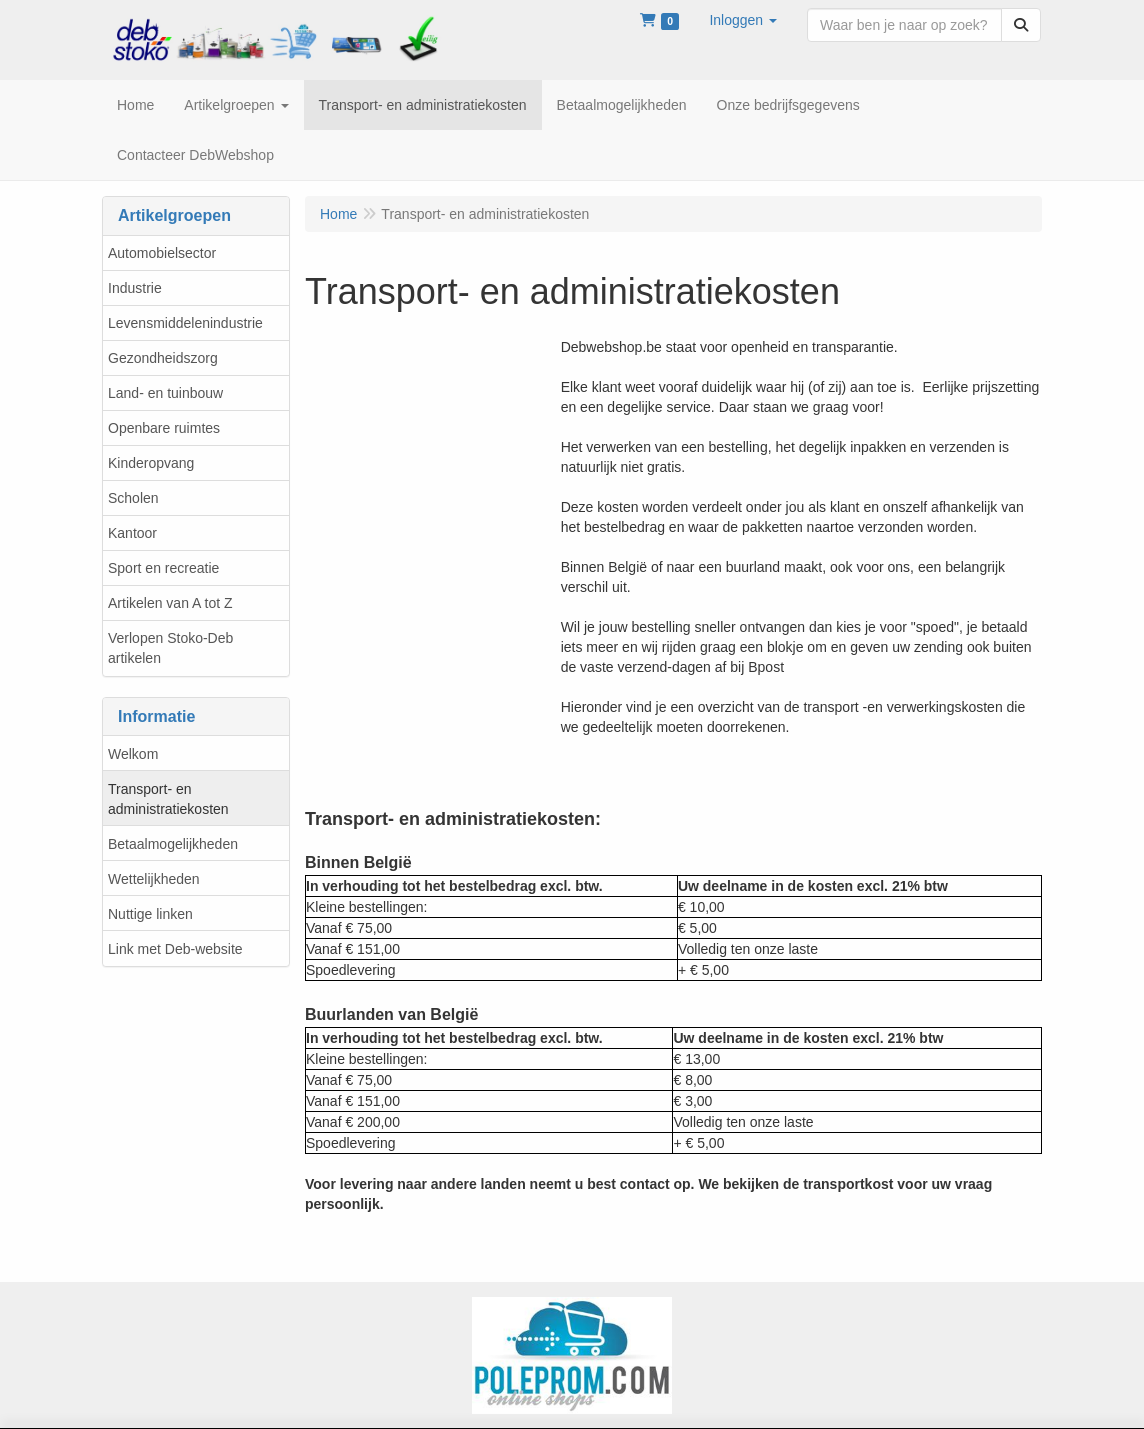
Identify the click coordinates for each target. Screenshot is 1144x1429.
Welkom (133, 754)
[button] (743, 20)
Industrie (135, 288)
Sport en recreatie (163, 568)
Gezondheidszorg (163, 358)
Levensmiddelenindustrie (185, 323)
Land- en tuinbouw (165, 393)
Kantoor (132, 533)
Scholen (133, 498)
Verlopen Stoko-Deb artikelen (170, 648)
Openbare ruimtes (164, 428)
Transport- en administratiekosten (168, 799)
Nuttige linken (150, 914)
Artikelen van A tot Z (170, 603)
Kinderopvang (151, 463)
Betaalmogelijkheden (173, 844)
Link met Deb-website (175, 949)
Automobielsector (162, 253)
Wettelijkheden (154, 879)
